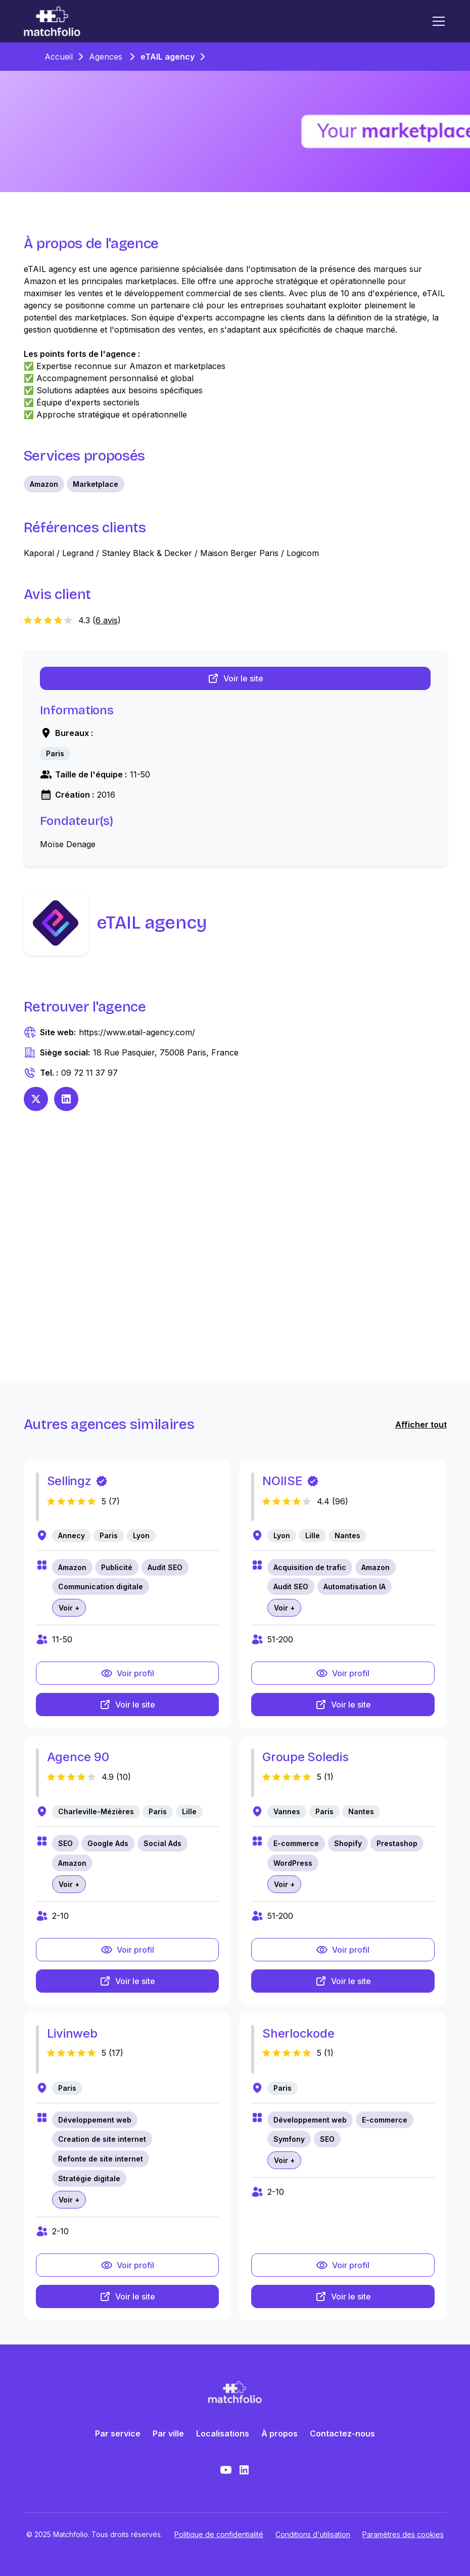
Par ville (168, 2433)
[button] (437, 21)
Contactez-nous (342, 2433)
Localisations (222, 2433)
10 (123, 1777)
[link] (55, 753)
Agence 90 (78, 1757)
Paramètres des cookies (403, 2534)
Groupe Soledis (305, 1757)
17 (116, 2053)
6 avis (107, 620)
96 (340, 1501)
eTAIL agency (167, 57)
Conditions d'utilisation (312, 2534)
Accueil (58, 57)
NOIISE (282, 1481)
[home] (52, 21)
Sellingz (69, 1481)
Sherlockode (298, 2033)
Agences (105, 57)
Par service (117, 2433)
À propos (279, 2433)
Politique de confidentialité (218, 2534)
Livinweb (72, 2033)
